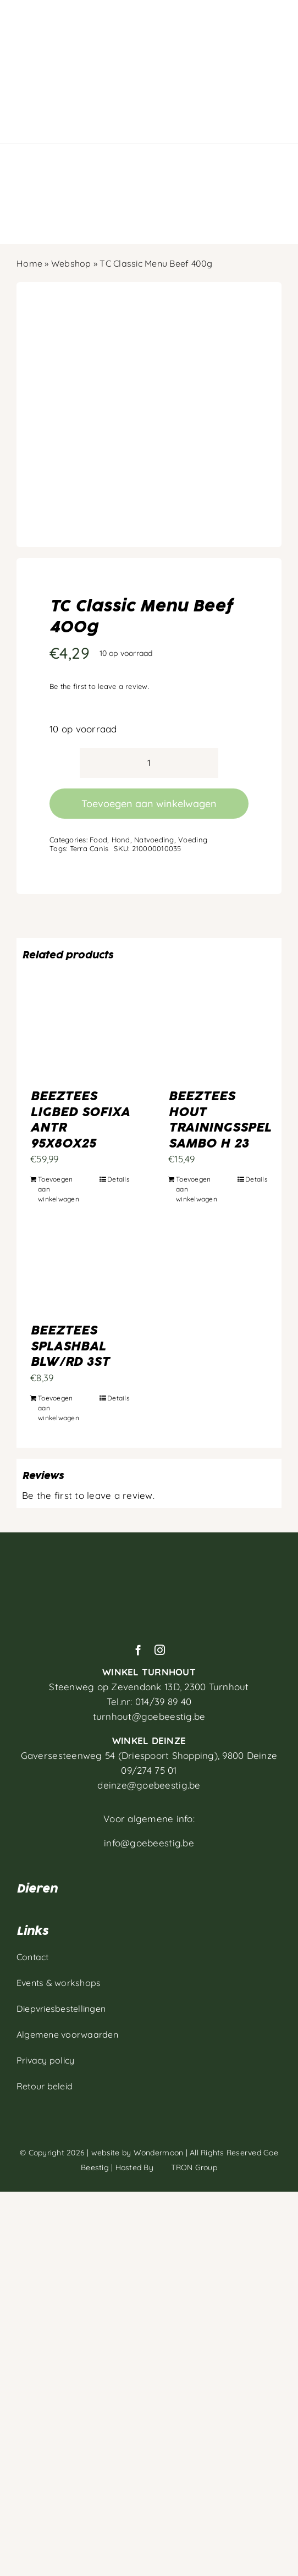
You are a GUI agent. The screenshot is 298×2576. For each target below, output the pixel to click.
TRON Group (186, 2167)
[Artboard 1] (149, 1559)
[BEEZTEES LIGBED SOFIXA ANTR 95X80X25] (80, 1039)
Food (98, 839)
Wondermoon (159, 2153)
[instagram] (159, 1650)
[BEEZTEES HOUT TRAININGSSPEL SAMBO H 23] (218, 1039)
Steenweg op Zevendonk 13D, (149, 1686)
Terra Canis (89, 848)
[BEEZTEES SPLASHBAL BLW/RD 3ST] (80, 1273)
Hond (121, 839)
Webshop (71, 263)
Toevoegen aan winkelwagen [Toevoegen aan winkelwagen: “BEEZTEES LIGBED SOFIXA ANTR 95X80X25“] (58, 1189)
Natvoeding (154, 839)
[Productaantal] (149, 763)
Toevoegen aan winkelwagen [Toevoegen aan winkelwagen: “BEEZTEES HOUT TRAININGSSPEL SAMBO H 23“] (196, 1189)
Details (118, 1179)
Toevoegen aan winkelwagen (149, 803)
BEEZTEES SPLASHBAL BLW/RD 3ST (69, 1346)
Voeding (192, 839)
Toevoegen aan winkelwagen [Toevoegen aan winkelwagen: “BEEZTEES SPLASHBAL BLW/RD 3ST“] (58, 1408)
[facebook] (138, 1650)
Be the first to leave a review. (99, 686)
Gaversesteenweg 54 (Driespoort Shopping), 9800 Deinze (149, 1755)
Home (29, 263)
